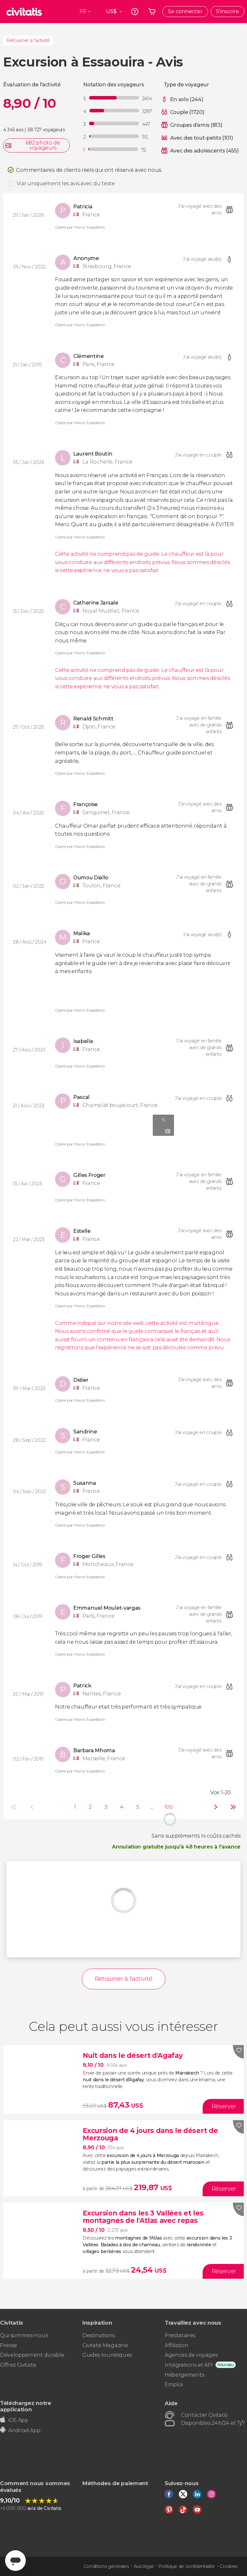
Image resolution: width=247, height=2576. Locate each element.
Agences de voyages (191, 2355)
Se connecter (185, 11)
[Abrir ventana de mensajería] (15, 2560)
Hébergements (184, 2375)
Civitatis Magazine (105, 2345)
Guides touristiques (107, 2355)
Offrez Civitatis (18, 2365)
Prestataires (180, 2335)
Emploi (174, 2384)
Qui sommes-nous (24, 2335)
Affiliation (176, 2345)
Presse (8, 2345)
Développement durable (32, 2355)
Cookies (228, 2566)
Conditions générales (106, 2566)
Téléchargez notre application (25, 2406)
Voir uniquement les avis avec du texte (66, 183)
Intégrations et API (189, 2365)
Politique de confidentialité (186, 2566)
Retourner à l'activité (28, 40)
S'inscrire (227, 11)
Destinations (98, 2335)
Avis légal (143, 2566)
